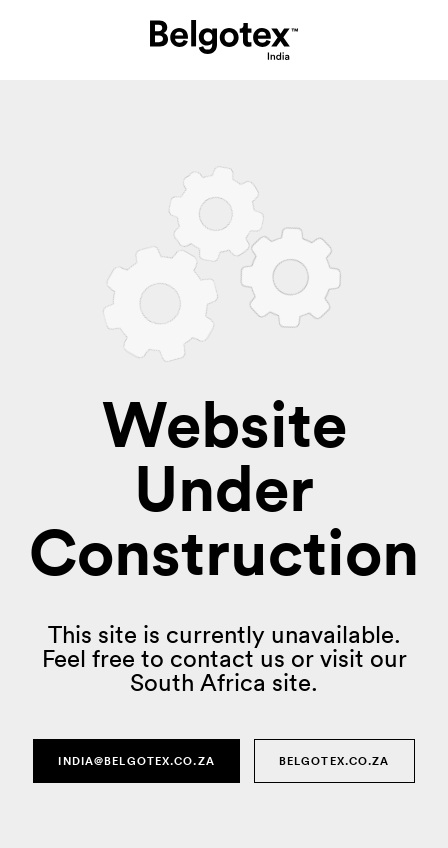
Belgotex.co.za (334, 761)
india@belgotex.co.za (136, 761)
